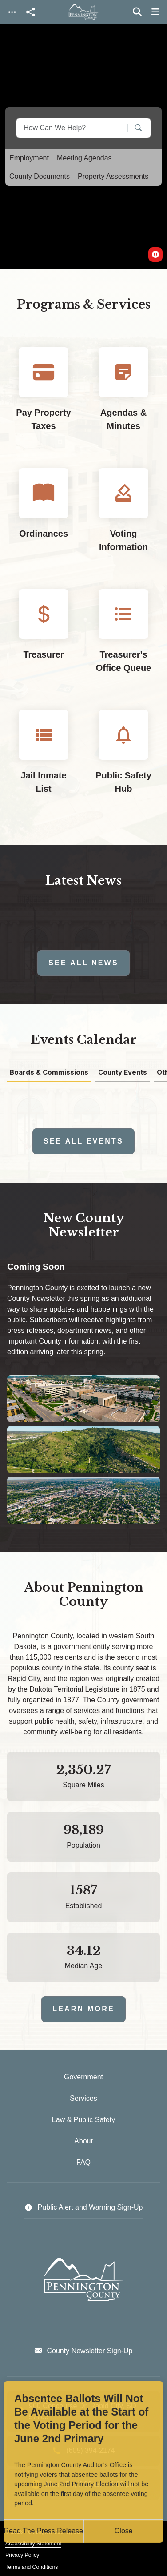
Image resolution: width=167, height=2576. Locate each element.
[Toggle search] (137, 12)
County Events (122, 1072)
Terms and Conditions (31, 2567)
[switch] (155, 254)
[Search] (132, 128)
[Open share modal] (30, 12)
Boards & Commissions (49, 1072)
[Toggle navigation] (12, 12)
